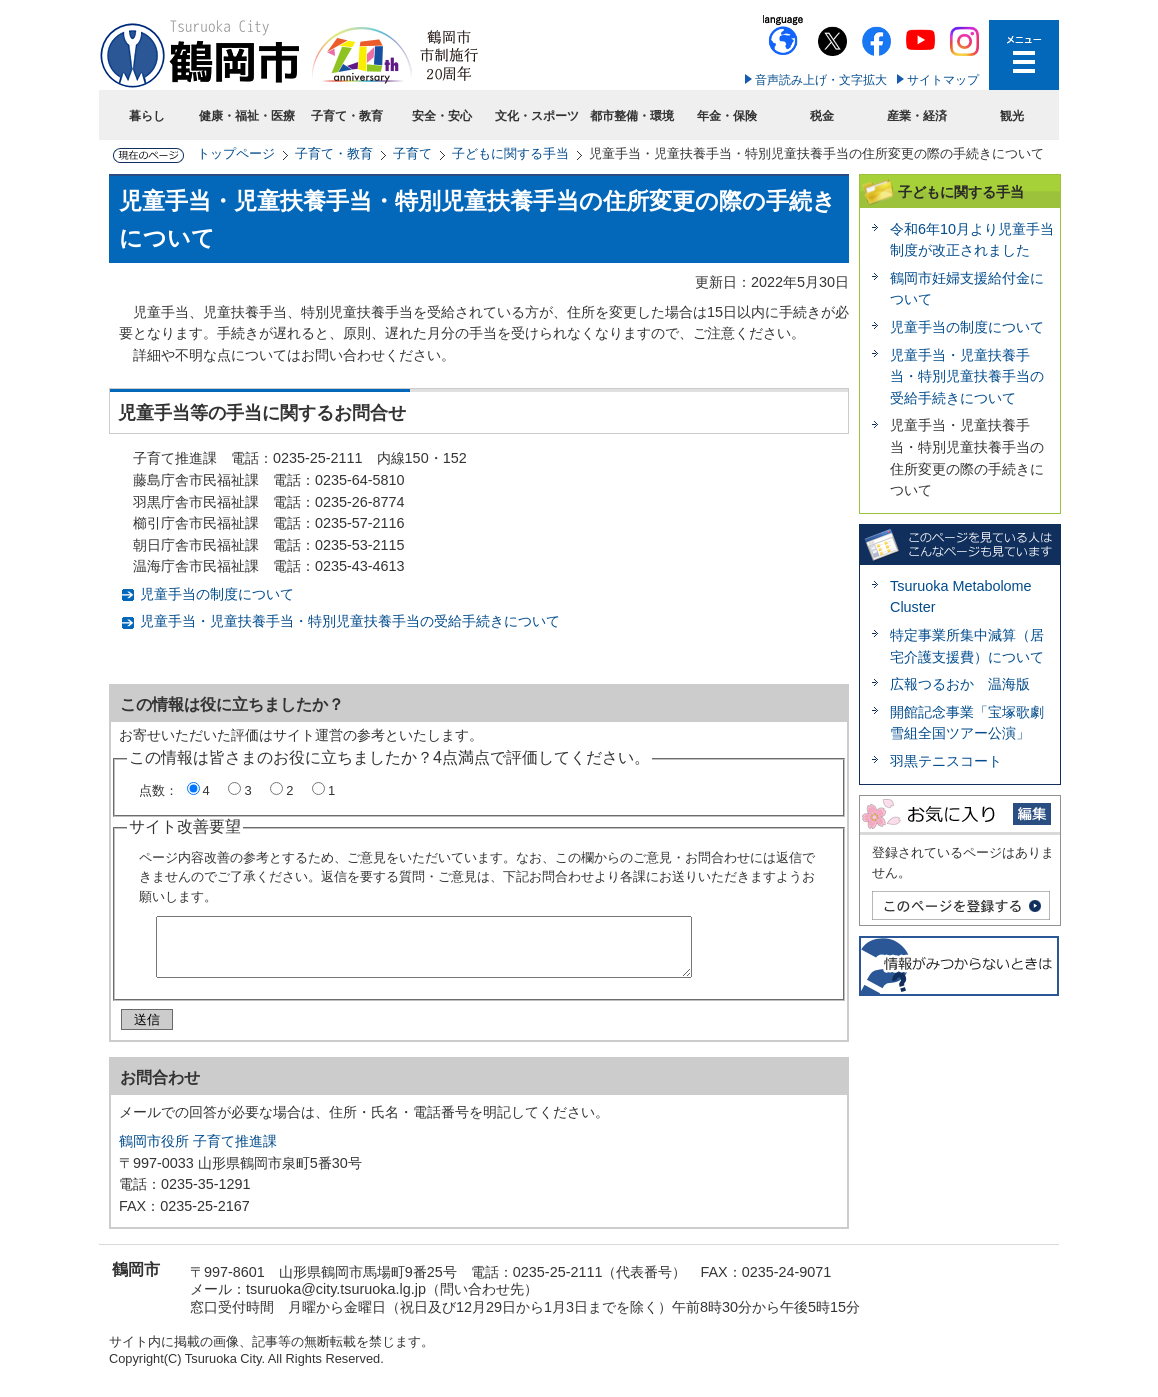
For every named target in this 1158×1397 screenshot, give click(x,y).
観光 (1012, 116)
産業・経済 (917, 116)
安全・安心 (442, 116)
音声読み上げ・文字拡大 (821, 80)
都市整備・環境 (632, 116)
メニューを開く (1024, 55)
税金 (822, 116)
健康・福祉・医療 (247, 116)
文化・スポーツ (537, 116)
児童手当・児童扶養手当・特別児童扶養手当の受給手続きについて (350, 621)
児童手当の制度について (217, 594)
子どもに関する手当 (510, 153)
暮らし (147, 116)
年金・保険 (727, 116)
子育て (412, 153)
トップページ (236, 153)
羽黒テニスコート (946, 761)
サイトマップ (943, 80)
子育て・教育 (347, 116)
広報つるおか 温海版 (967, 684)
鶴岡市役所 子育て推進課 (198, 1149)
